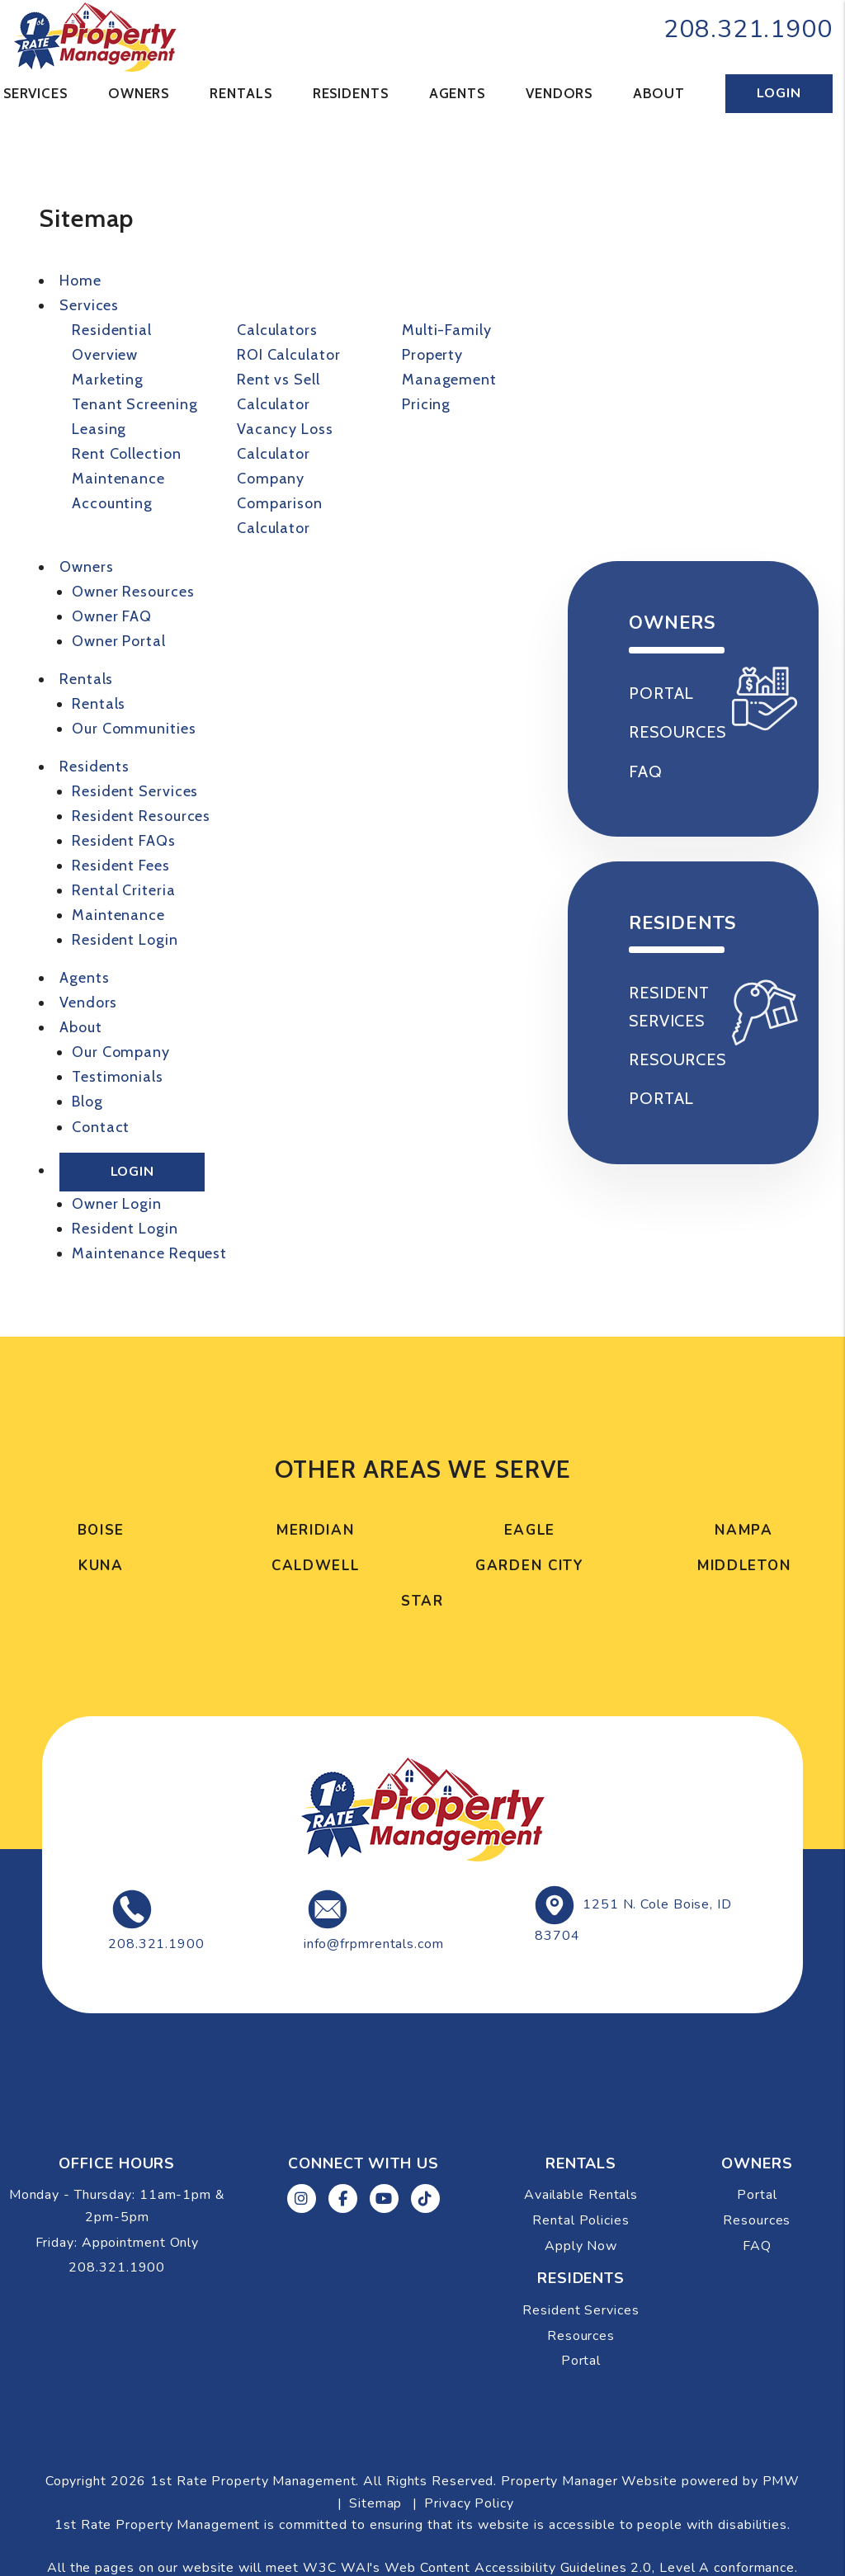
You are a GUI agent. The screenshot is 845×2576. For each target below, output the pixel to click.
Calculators (277, 330)
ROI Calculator (289, 355)
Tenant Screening (134, 404)
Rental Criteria (124, 890)
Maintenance (118, 478)
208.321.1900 (748, 29)
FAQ (757, 2246)
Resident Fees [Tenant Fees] (121, 865)
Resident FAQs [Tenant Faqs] (124, 841)
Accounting (112, 503)
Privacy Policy (469, 2503)
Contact (101, 1127)
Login (778, 93)
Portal (757, 2195)
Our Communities (134, 728)
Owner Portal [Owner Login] (119, 641)
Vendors (559, 93)
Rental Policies (666, 417)
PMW (781, 2481)
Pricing (426, 404)
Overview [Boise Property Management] (105, 355)
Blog (87, 1101)
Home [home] (80, 280)
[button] (301, 2198)
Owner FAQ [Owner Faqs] (112, 616)
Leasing (99, 429)
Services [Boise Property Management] (35, 93)
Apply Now (678, 471)
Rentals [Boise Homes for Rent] (240, 93)
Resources (757, 2220)
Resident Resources (141, 816)
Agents (457, 93)
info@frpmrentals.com (374, 1944)
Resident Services (135, 791)
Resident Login (125, 940)
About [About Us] (658, 93)
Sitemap (375, 2503)
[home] (94, 35)
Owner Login (117, 1204)
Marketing (108, 379)
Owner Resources (133, 592)
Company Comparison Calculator (280, 503)
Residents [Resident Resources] (351, 93)
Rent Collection (127, 454)
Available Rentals (672, 351)
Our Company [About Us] (121, 1052)
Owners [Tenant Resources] (138, 93)
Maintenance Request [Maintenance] (149, 1253)
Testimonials (117, 1077)
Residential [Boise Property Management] (112, 330)
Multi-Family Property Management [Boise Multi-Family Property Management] (449, 355)
